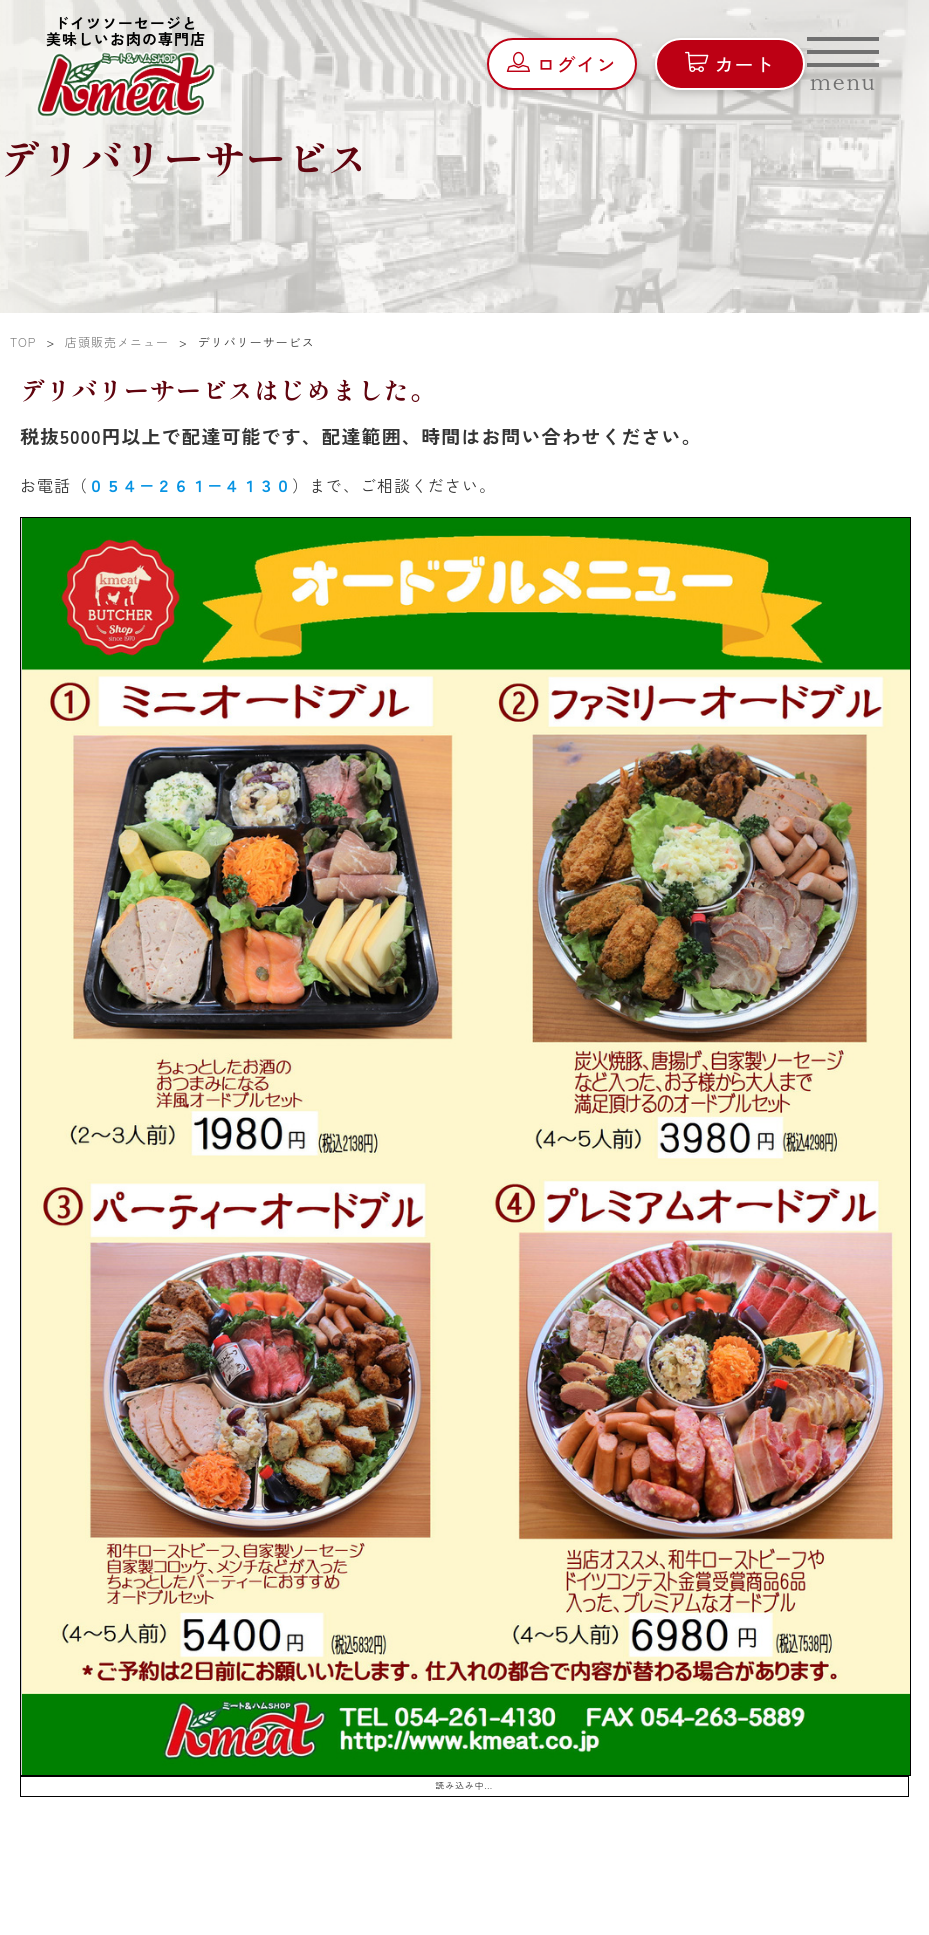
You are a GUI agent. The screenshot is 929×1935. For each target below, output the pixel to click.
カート (729, 63)
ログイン (561, 63)
